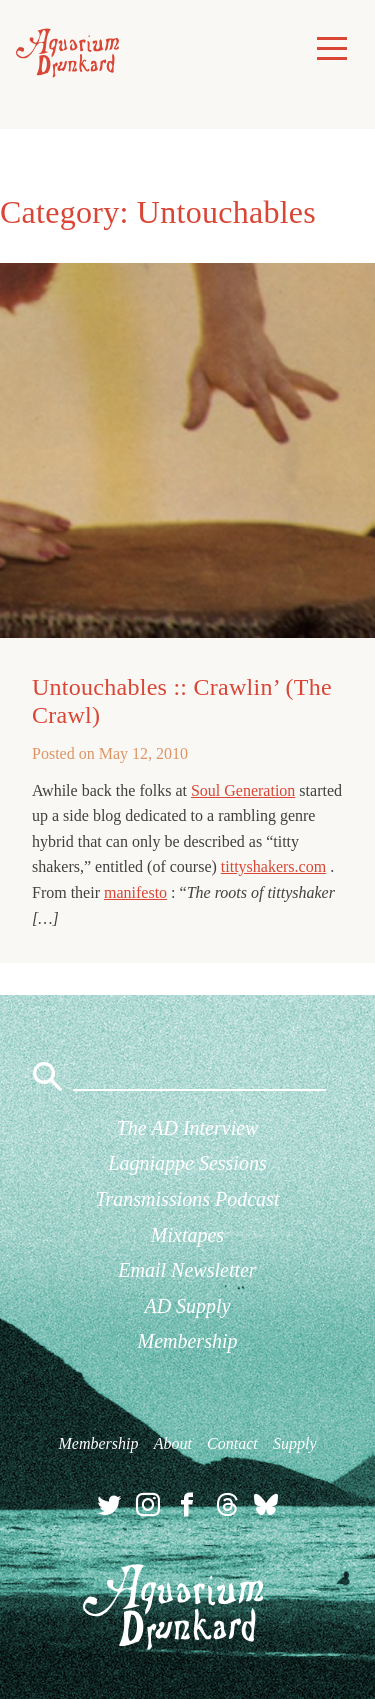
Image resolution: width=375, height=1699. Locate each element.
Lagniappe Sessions (187, 1163)
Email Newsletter (187, 1270)
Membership (188, 1341)
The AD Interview (188, 1128)
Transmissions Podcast (188, 1199)
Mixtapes (187, 1235)
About (173, 1443)
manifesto (135, 892)
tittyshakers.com (273, 866)
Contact (232, 1443)
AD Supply (187, 1306)
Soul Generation (243, 790)
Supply (295, 1443)
